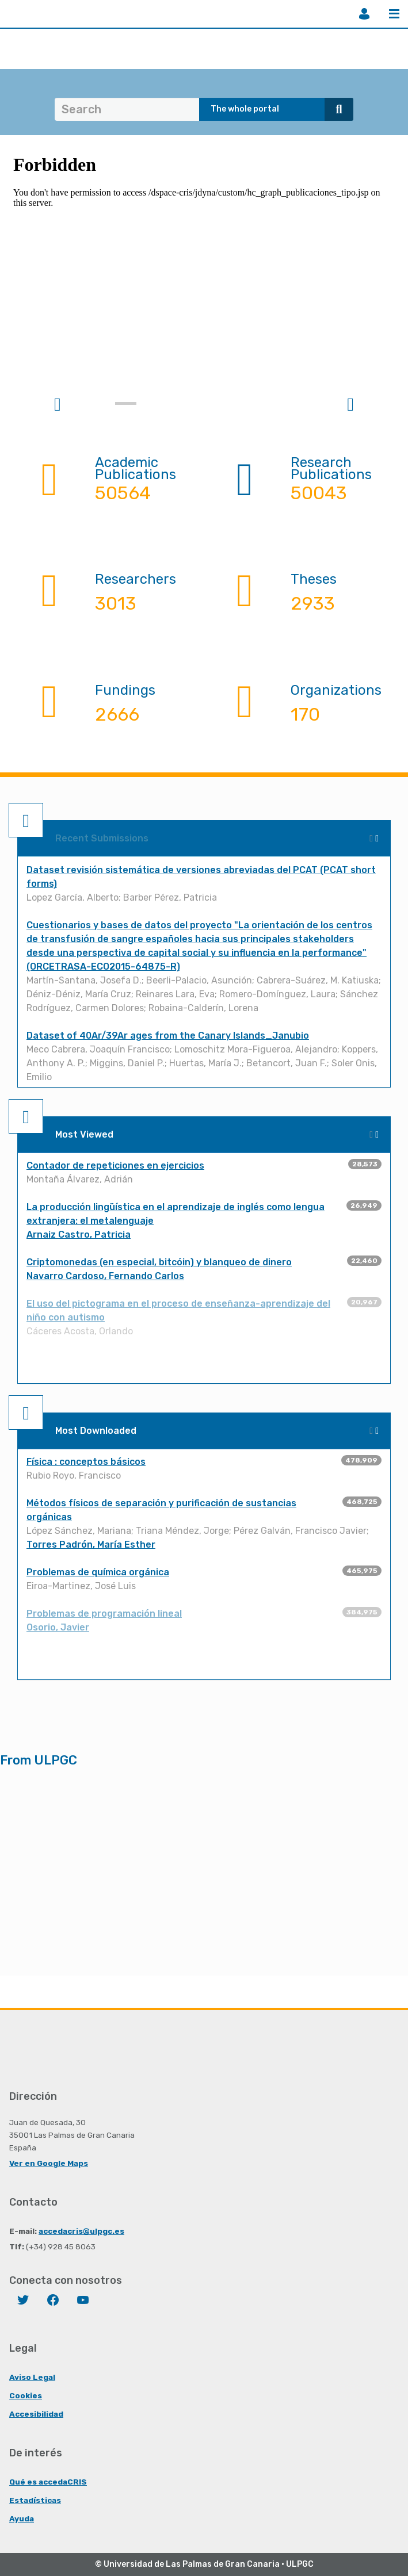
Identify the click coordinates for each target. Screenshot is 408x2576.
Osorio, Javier (57, 1627)
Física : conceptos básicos (86, 1461)
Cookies (25, 2395)
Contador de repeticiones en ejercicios (115, 1165)
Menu (394, 14)
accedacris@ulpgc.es (81, 2231)
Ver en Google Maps (48, 2163)
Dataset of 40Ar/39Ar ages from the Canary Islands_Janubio (167, 1035)
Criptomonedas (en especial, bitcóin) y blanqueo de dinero (159, 1262)
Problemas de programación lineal (104, 1613)
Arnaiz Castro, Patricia (78, 1234)
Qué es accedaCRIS (48, 2481)
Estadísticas (35, 2500)
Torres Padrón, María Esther (90, 1544)
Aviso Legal (32, 2377)
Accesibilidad (36, 2413)
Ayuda (21, 2518)
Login (364, 14)
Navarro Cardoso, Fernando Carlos (105, 1275)
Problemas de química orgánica (97, 1572)
